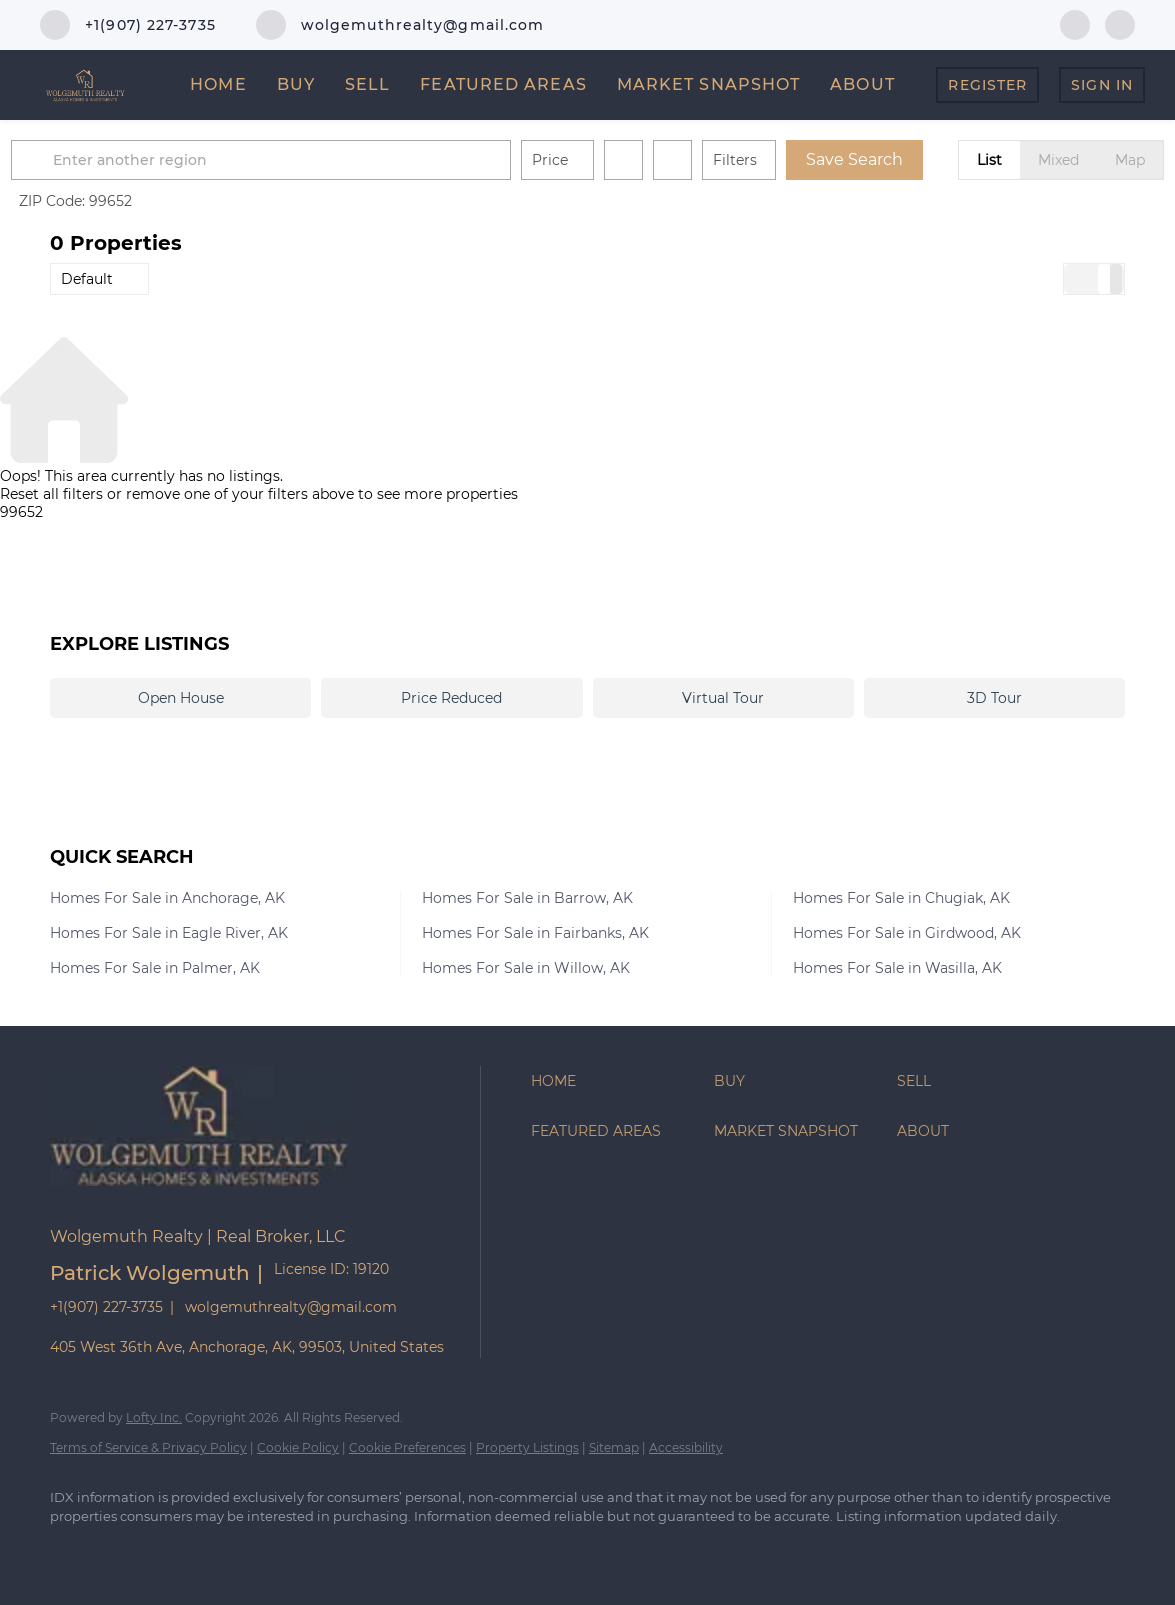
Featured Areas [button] (503, 84)
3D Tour (994, 698)
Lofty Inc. (154, 1417)
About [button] (862, 84)
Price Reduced (451, 698)
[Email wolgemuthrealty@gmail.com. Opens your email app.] (400, 25)
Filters (774, 160)
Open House (181, 698)
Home (218, 84)
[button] (74, 160)
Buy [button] (296, 84)
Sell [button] (367, 84)
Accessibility (686, 1447)
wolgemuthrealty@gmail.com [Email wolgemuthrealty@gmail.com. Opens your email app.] (291, 1307)
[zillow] (1120, 23)
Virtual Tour (723, 698)
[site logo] (214, 1201)
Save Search (893, 159)
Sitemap (614, 1447)
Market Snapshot (709, 84)
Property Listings (527, 1447)
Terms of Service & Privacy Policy (148, 1447)
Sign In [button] (1102, 85)
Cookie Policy (298, 1447)
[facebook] (1075, 23)
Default (87, 279)
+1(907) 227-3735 (106, 1307)
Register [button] (987, 85)
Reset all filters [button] (51, 494)
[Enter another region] (308, 160)
